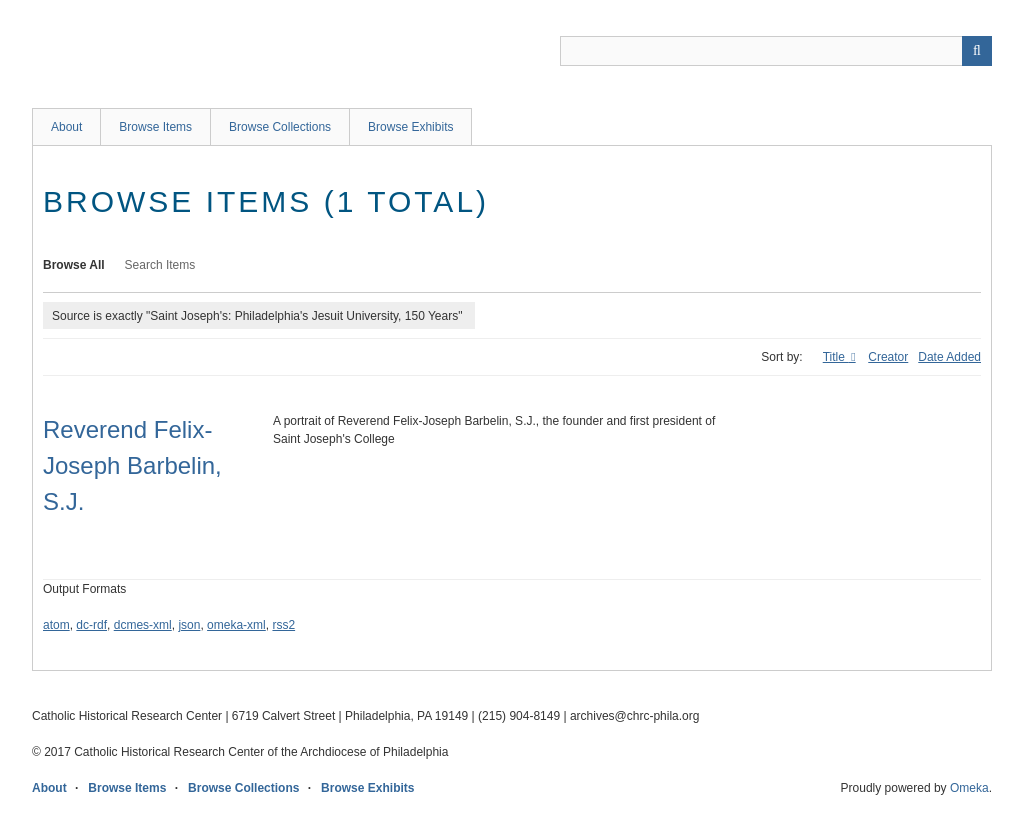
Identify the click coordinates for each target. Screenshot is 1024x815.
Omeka (969, 788)
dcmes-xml (143, 625)
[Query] (776, 51)
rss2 (283, 625)
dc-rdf (91, 625)
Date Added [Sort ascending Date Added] (949, 357)
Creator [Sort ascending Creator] (888, 357)
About (66, 127)
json (189, 625)
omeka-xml (236, 625)
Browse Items (155, 127)
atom (56, 625)
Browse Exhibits (410, 127)
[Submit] (977, 51)
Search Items (160, 265)
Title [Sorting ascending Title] (836, 357)
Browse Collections (280, 127)
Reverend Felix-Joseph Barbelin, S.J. (132, 465)
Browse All (74, 265)
